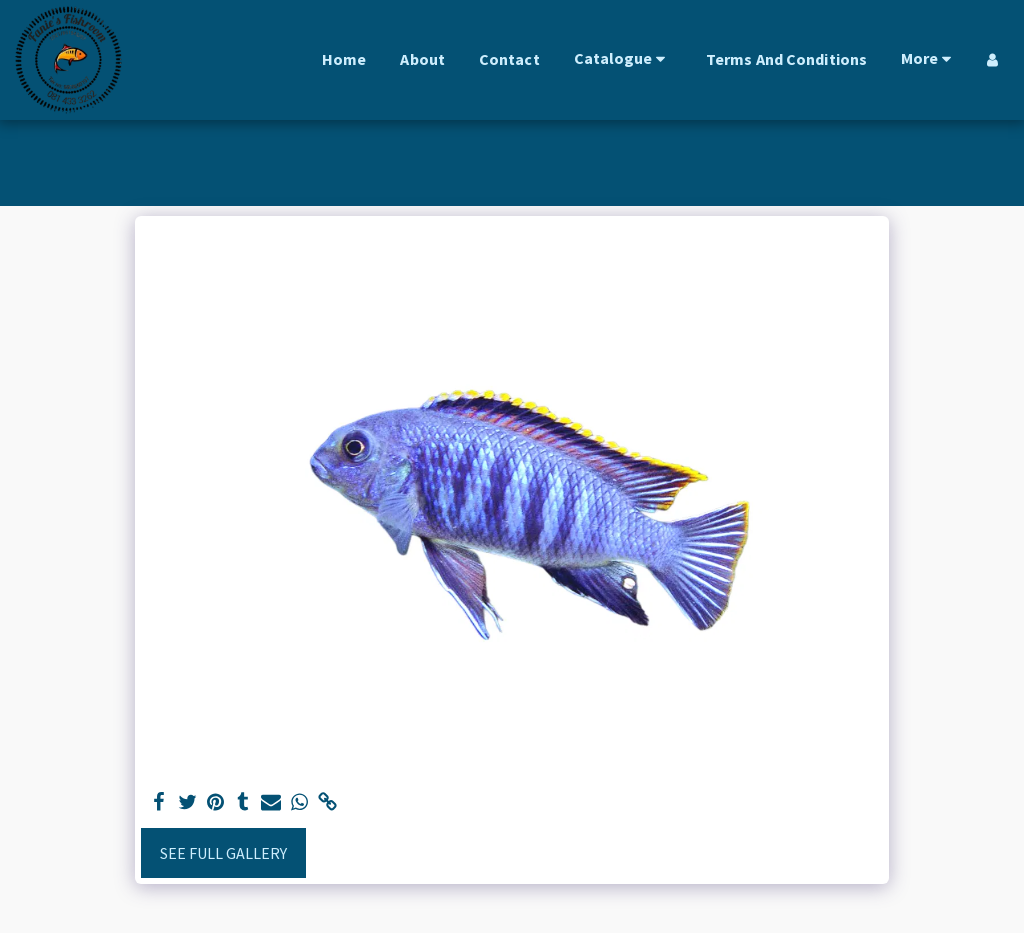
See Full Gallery (223, 853)
